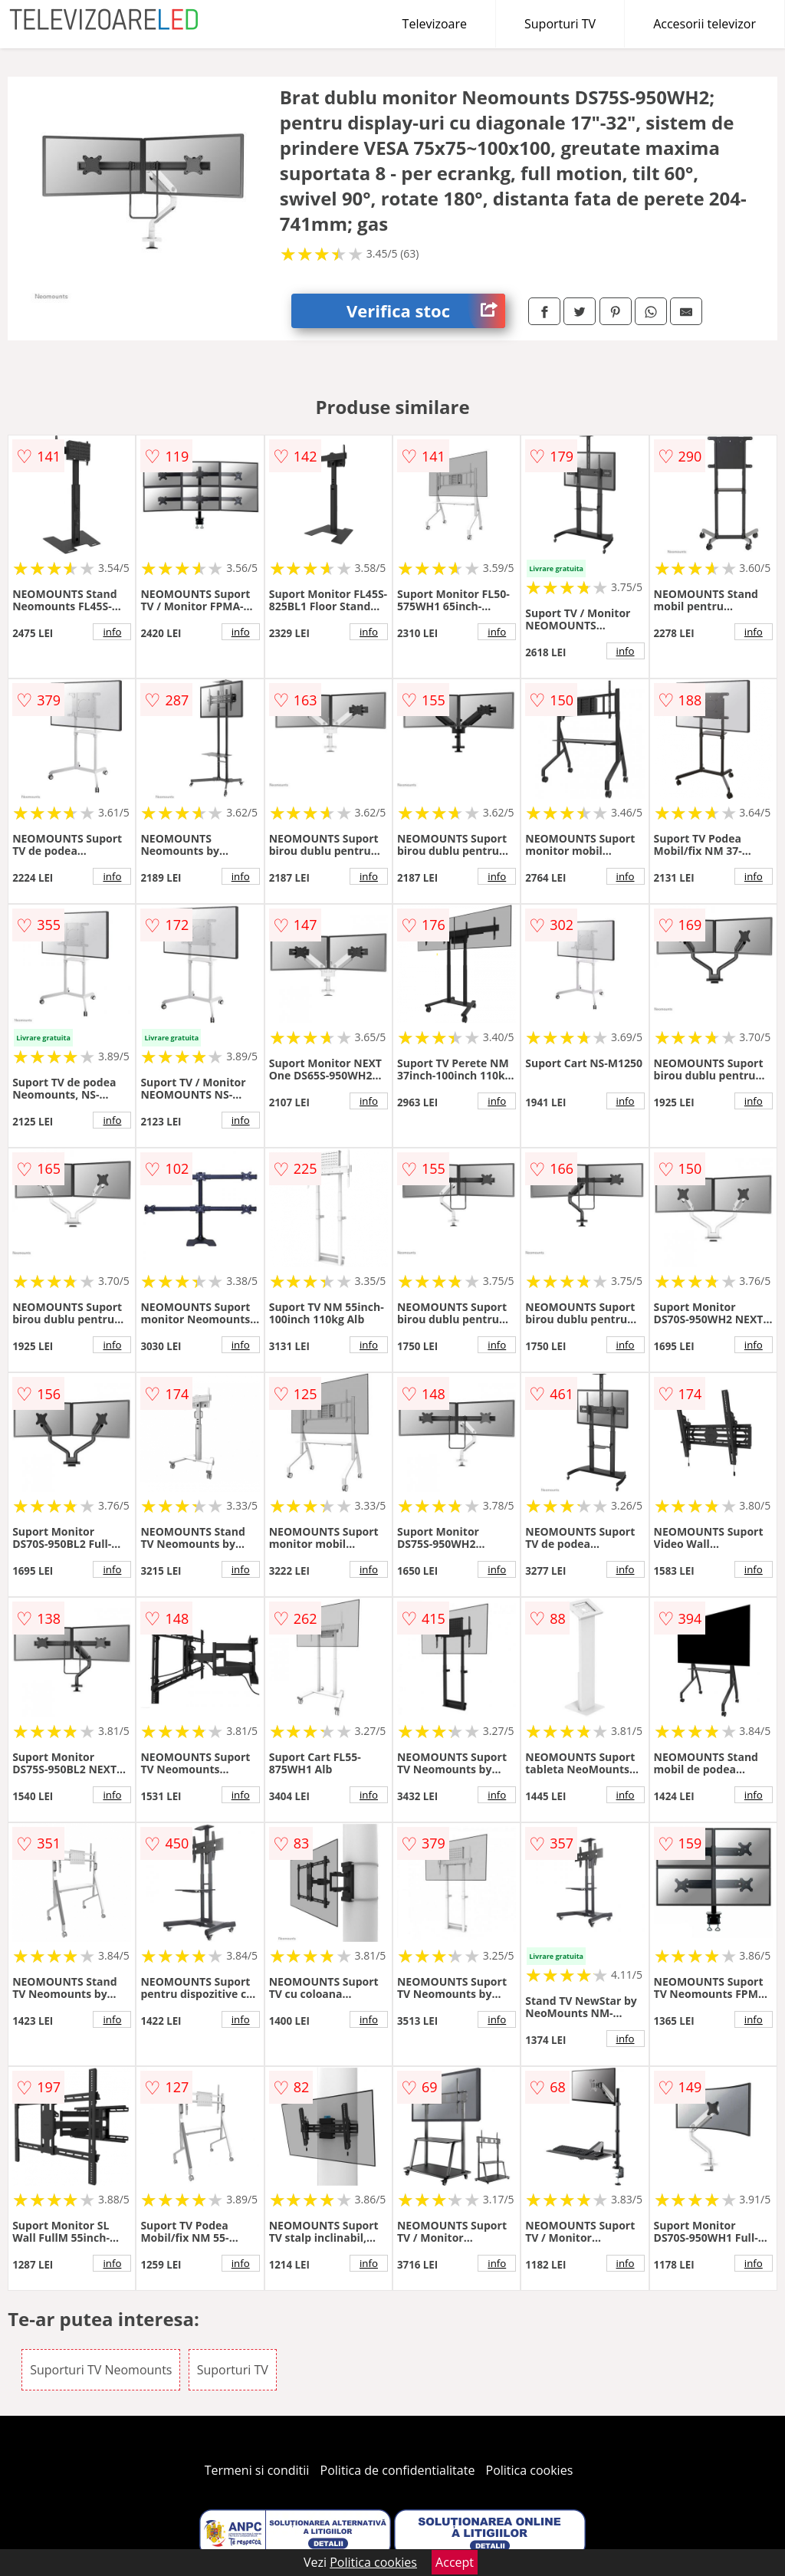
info (112, 632)
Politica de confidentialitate (397, 2470)
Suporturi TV (560, 23)
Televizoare (434, 23)
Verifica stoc (426, 311)
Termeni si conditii (257, 2470)
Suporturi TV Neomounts (101, 2369)
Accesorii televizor (704, 23)
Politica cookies (529, 2470)
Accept (454, 2562)
